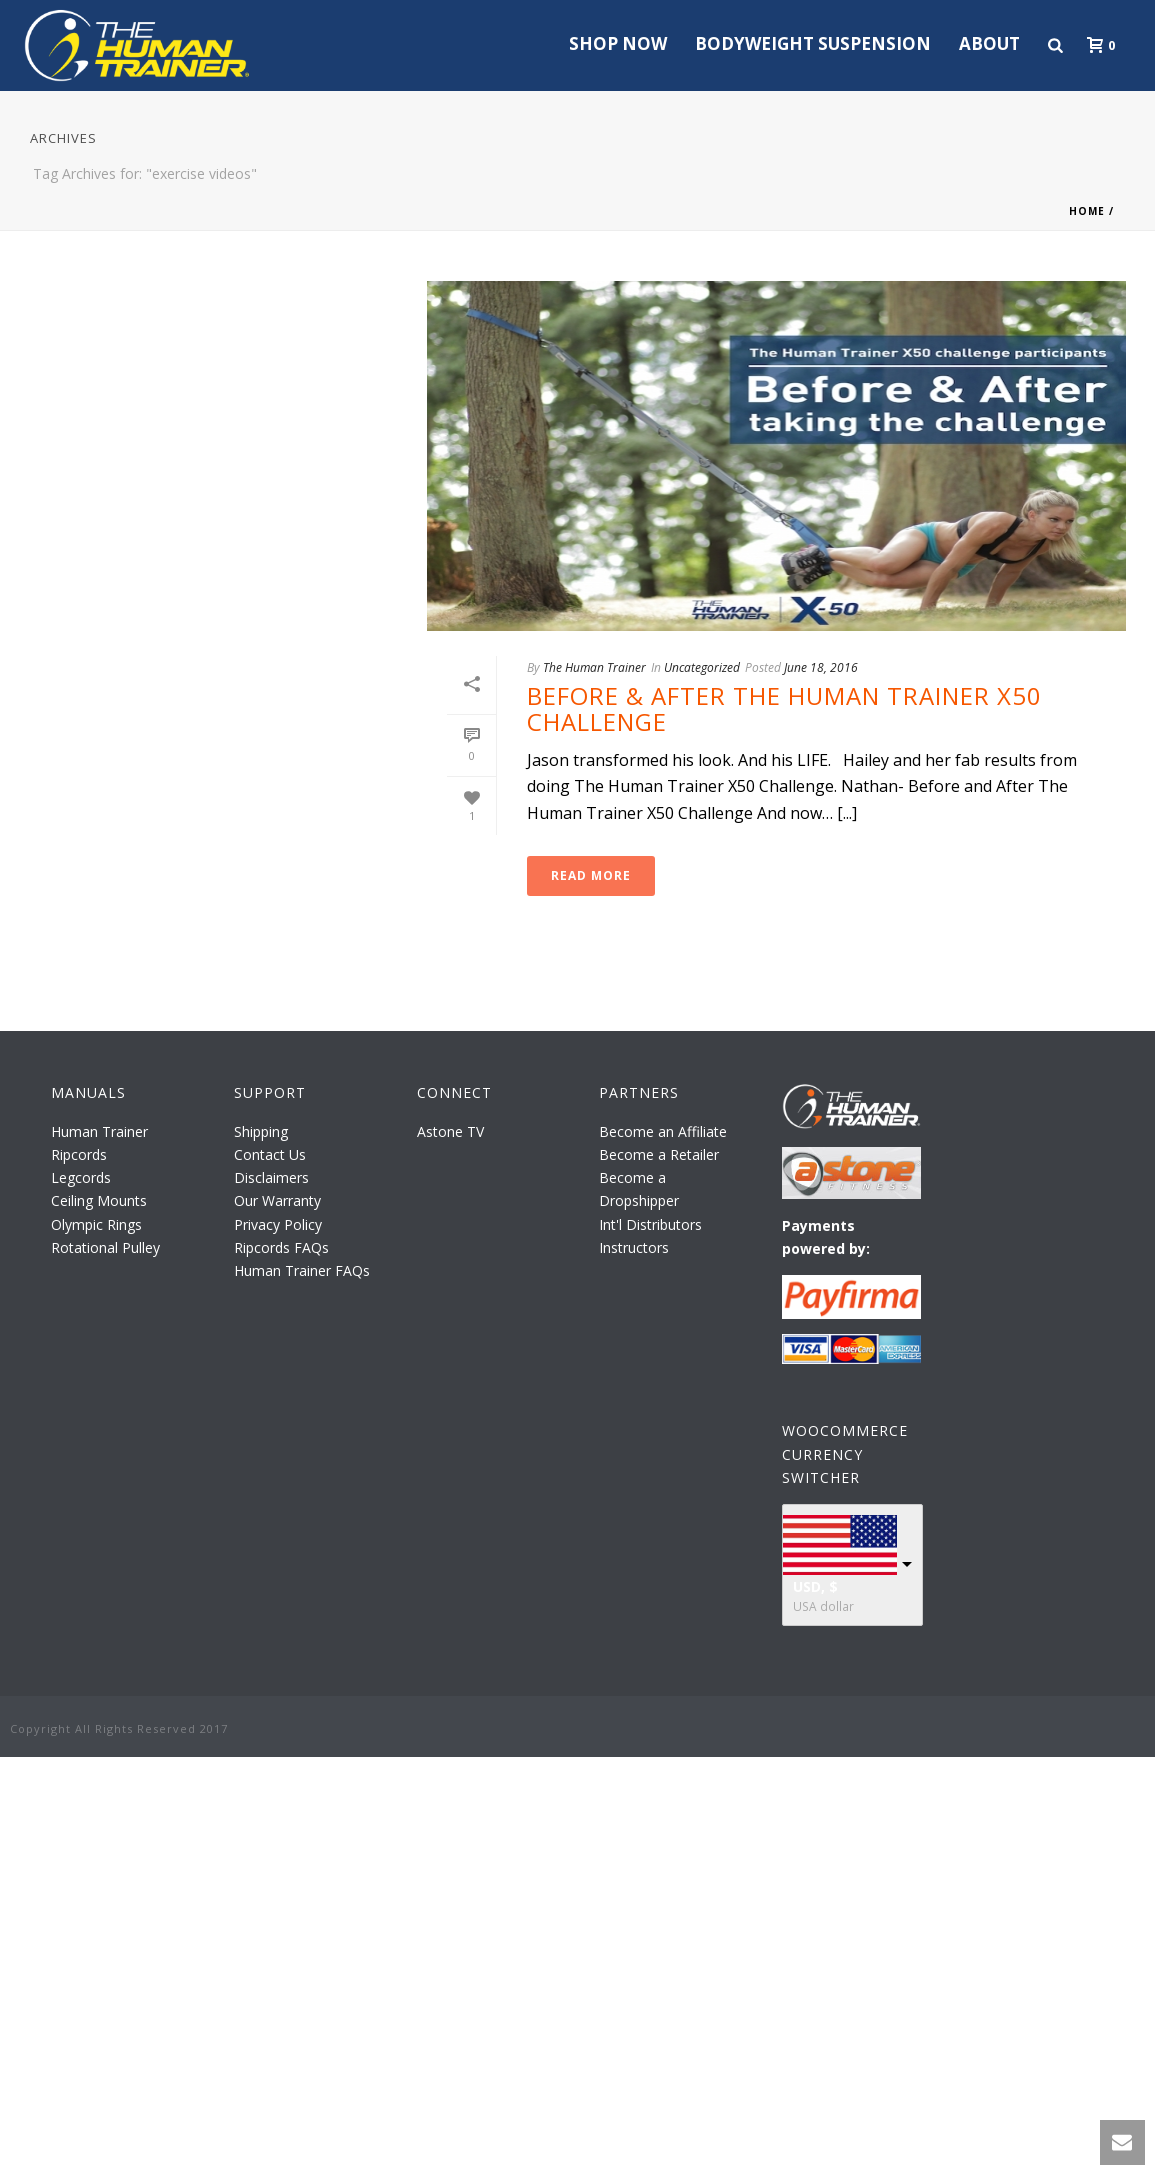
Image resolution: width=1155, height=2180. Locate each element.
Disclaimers (271, 1177)
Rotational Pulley (105, 1247)
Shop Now (618, 43)
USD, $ (815, 1586)
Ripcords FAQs (281, 1247)
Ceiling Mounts (99, 1200)
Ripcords (79, 1154)
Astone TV (450, 1131)
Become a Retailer (659, 1154)
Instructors (634, 1247)
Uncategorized (702, 667)
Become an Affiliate (663, 1131)
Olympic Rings (96, 1224)
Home (1087, 211)
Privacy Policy (278, 1224)
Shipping (261, 1131)
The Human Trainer (594, 667)
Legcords (81, 1177)
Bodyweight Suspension (813, 43)
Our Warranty (277, 1200)
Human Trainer (99, 1131)
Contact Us (270, 1154)
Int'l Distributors (650, 1224)
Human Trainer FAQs (302, 1270)
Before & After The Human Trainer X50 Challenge (784, 708)
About (989, 43)
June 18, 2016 (821, 667)
